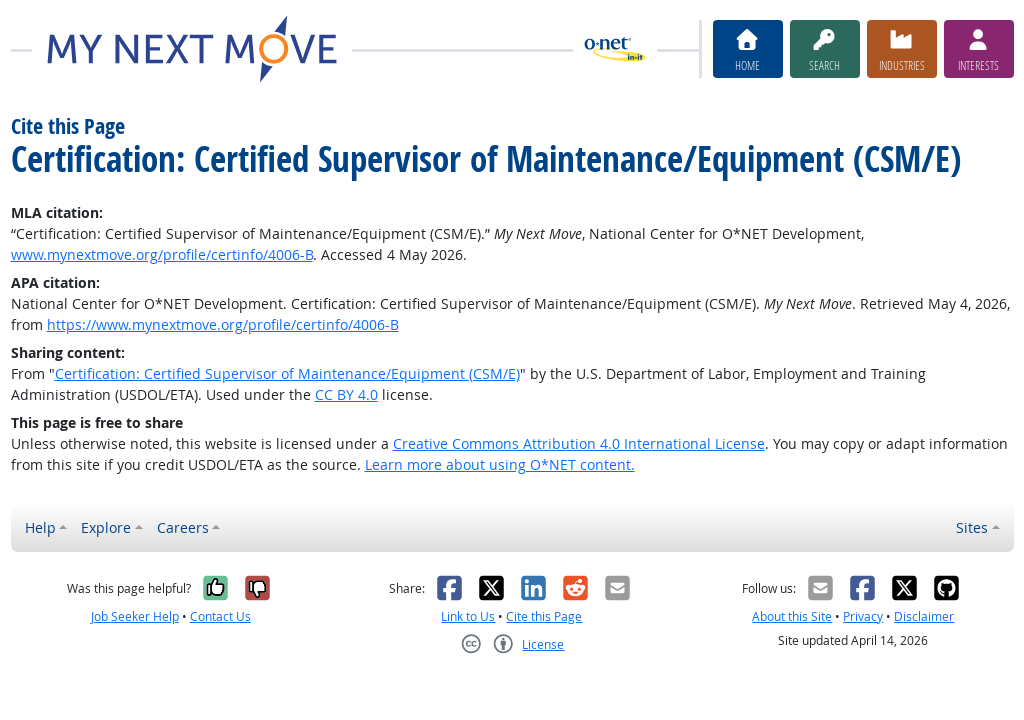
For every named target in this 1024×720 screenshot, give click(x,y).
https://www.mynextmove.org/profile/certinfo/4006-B (223, 324)
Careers (183, 527)
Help (40, 527)
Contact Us (220, 616)
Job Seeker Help (135, 616)
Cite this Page (544, 616)
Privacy (863, 616)
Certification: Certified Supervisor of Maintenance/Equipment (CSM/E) (287, 373)
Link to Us (468, 616)
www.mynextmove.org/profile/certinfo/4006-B (162, 254)
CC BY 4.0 (346, 394)
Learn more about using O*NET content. (500, 464)
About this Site (792, 616)
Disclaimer (924, 616)
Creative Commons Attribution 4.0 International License (579, 443)
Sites (972, 527)
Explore (106, 527)
